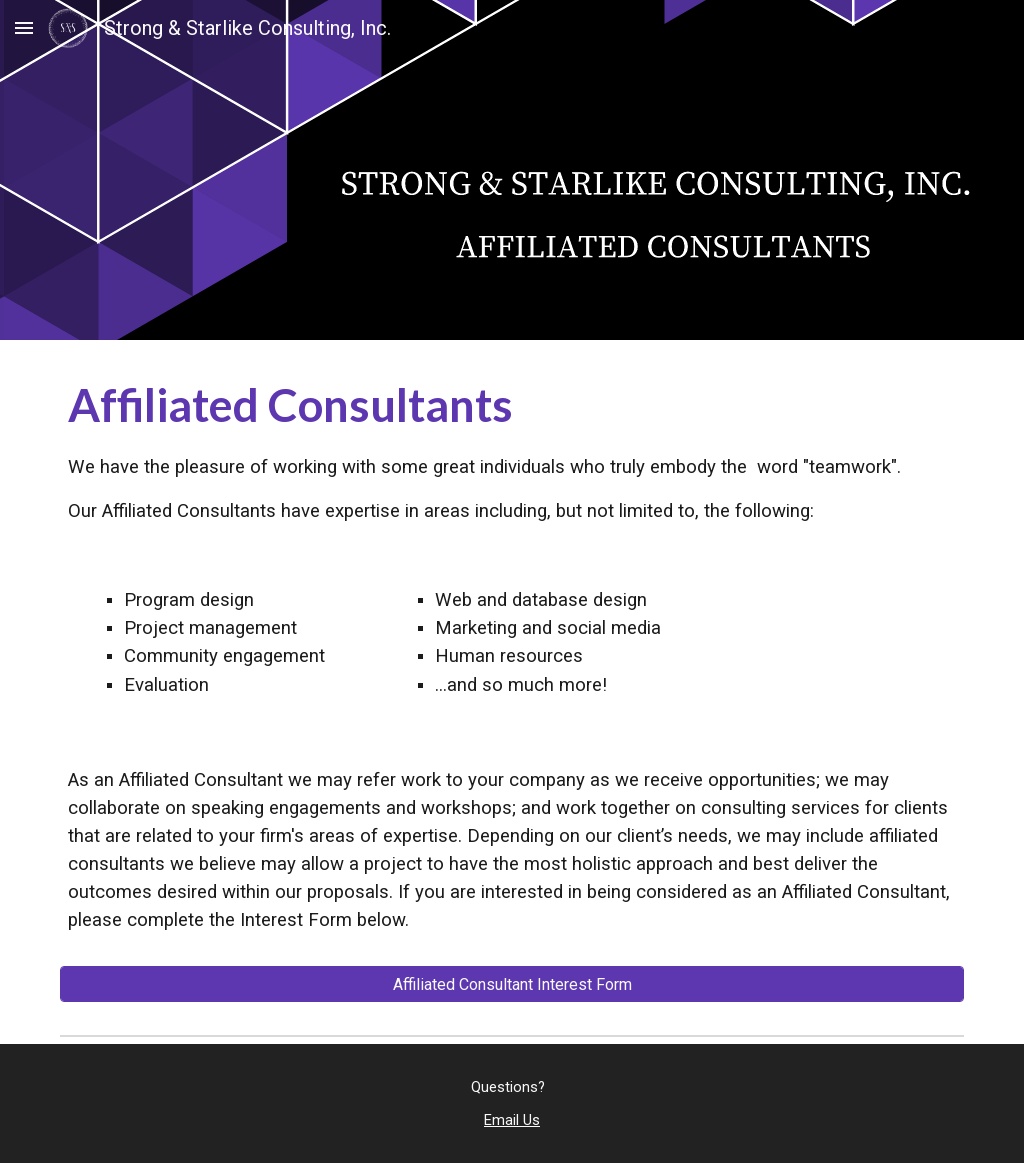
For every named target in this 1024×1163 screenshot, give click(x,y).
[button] (24, 27)
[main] (512, 448)
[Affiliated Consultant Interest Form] (512, 984)
